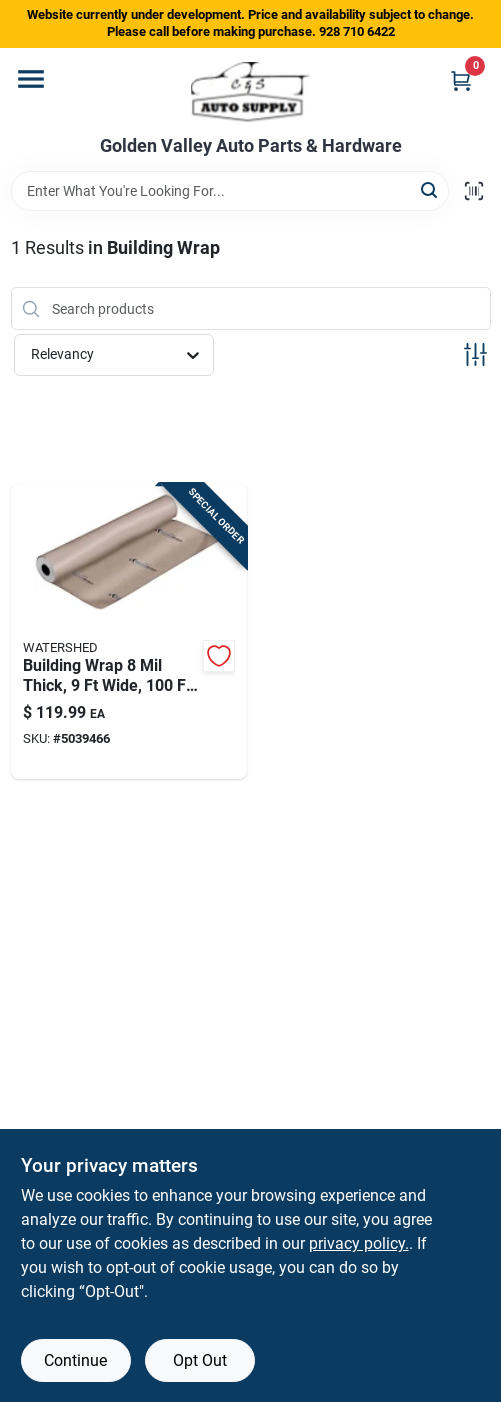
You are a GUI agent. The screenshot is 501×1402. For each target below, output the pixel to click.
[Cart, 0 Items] (461, 80)
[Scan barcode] (474, 191)
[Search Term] (230, 191)
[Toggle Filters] (475, 354)
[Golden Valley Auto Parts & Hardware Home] (250, 92)
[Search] (430, 189)
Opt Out (200, 1360)
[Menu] (31, 79)
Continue (75, 1360)
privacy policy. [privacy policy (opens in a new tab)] (359, 1243)
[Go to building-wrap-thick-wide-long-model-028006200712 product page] (129, 631)
